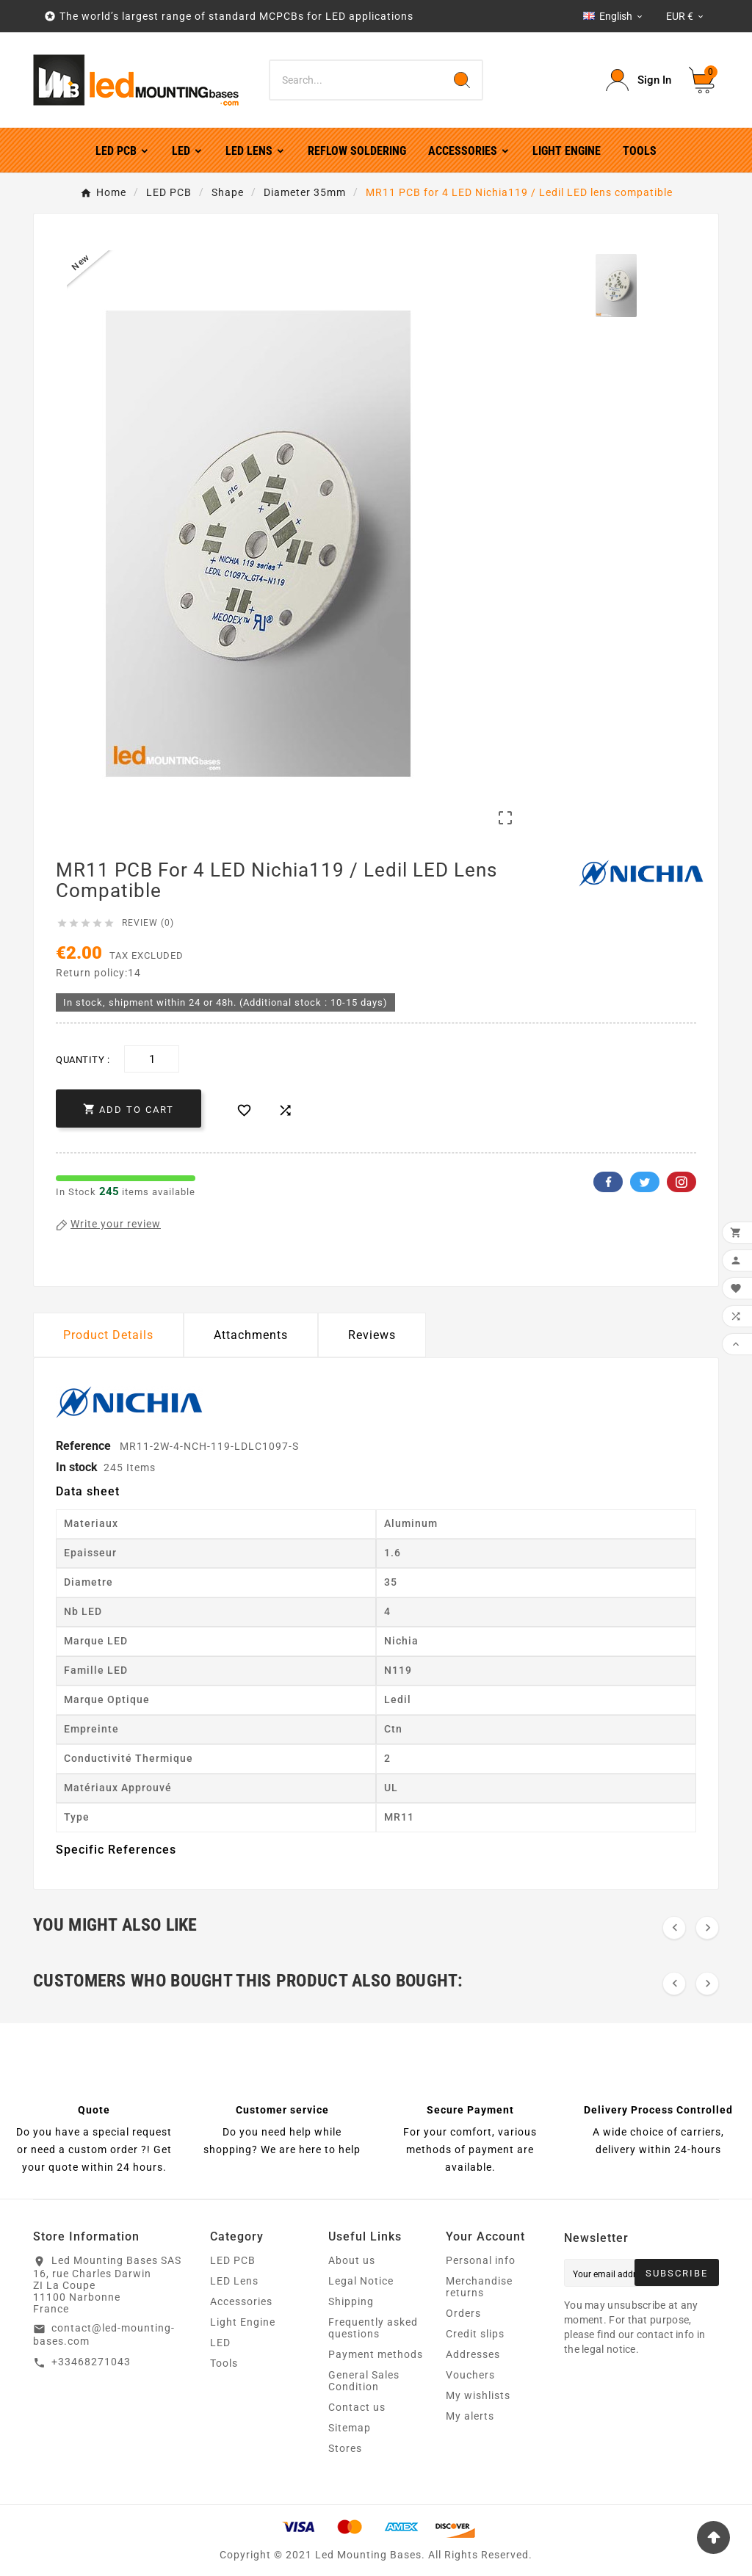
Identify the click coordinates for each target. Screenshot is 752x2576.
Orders (463, 2313)
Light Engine (242, 2322)
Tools (224, 2363)
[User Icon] (638, 80)
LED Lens (234, 2281)
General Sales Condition (364, 2380)
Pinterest (681, 1182)
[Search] (355, 80)
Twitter (644, 1182)
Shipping (351, 2301)
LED (220, 2342)
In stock (77, 1467)
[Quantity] (151, 1059)
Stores (345, 2448)
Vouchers (470, 2375)
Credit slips (475, 2334)
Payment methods (375, 2354)
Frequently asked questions (373, 2328)
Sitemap (349, 2428)
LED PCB (233, 2260)
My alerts (470, 2416)
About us (351, 2260)
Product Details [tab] (108, 1335)
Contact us (357, 2407)
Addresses (473, 2354)
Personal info (481, 2260)
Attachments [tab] (251, 1335)
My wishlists (478, 2395)
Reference (85, 1446)
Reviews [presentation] (372, 1335)
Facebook (608, 1182)
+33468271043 (91, 2362)
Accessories (241, 2301)
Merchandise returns (479, 2287)
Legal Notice (361, 2281)
